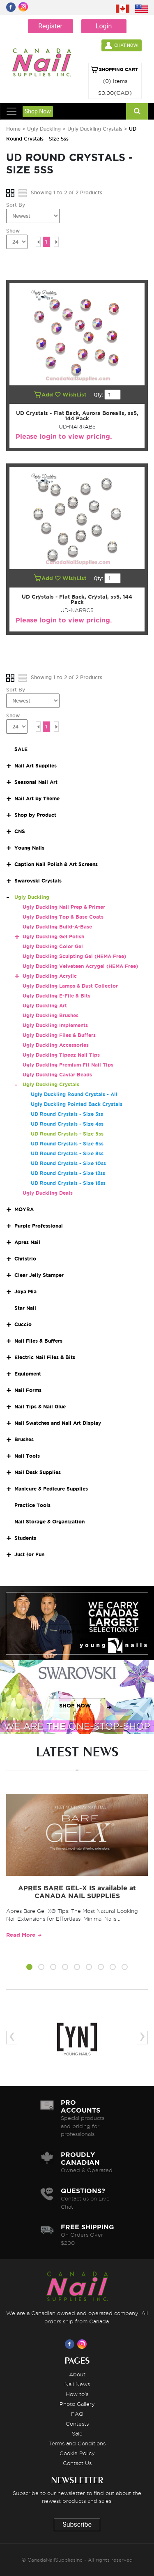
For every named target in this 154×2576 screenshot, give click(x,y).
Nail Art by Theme (37, 798)
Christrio (25, 1258)
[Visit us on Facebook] (71, 2344)
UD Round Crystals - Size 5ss (67, 1133)
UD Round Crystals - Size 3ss (67, 1114)
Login (104, 26)
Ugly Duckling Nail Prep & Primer (64, 907)
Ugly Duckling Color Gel (53, 946)
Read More (20, 1935)
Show (13, 230)
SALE (21, 749)
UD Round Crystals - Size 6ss (67, 1143)
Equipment (27, 1373)
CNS (19, 831)
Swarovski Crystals (38, 880)
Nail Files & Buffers (38, 1340)
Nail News (77, 2384)
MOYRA (24, 1209)
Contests (77, 2423)
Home (13, 128)
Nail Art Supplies (35, 765)
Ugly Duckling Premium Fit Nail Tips (68, 1064)
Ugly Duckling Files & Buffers (59, 1035)
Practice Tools (32, 1505)
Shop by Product (35, 815)
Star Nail (25, 1308)
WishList (71, 395)
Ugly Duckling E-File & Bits (56, 995)
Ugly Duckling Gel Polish (53, 936)
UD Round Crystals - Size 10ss (68, 1163)
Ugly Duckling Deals (48, 1193)
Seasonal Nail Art (35, 782)
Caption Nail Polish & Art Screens (56, 864)
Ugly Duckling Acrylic (50, 976)
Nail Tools (27, 1456)
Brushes (24, 1439)
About (77, 2374)
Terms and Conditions (77, 2443)
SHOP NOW (75, 1632)
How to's (77, 2394)
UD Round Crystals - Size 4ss (67, 1124)
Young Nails (29, 847)
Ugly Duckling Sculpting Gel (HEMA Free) (74, 956)
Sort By (15, 204)
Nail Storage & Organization (49, 1521)
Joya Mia (25, 1291)
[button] (29, 1968)
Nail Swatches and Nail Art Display (57, 1423)
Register (50, 26)
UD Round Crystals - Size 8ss (67, 1153)
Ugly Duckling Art (45, 1005)
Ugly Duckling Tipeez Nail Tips (61, 1055)
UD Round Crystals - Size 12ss (68, 1173)
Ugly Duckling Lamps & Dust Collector (70, 985)
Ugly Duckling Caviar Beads (57, 1074)
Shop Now (38, 111)
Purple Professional (38, 1225)
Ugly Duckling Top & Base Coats (63, 916)
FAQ (77, 2414)
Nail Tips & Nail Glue (40, 1406)
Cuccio (23, 1324)
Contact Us (77, 2463)
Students (25, 1538)
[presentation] (11, 2037)
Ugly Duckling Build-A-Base (57, 926)
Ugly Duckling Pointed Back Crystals (76, 1104)
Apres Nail (27, 1242)
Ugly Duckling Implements (55, 1025)
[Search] (137, 111)
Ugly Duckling (44, 128)
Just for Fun (29, 1554)
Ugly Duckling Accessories (56, 1045)
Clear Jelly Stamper (39, 1275)
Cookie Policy (77, 2453)
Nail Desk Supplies (37, 1472)
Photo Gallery (77, 2404)
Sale (77, 2433)
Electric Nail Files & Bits (44, 1357)
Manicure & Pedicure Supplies (51, 1488)
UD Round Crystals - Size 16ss (68, 1183)
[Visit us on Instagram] (83, 2344)
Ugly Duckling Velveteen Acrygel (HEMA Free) (80, 966)
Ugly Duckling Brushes (50, 1015)
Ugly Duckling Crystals (94, 128)
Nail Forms (27, 1390)
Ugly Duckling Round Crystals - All (74, 1094)
